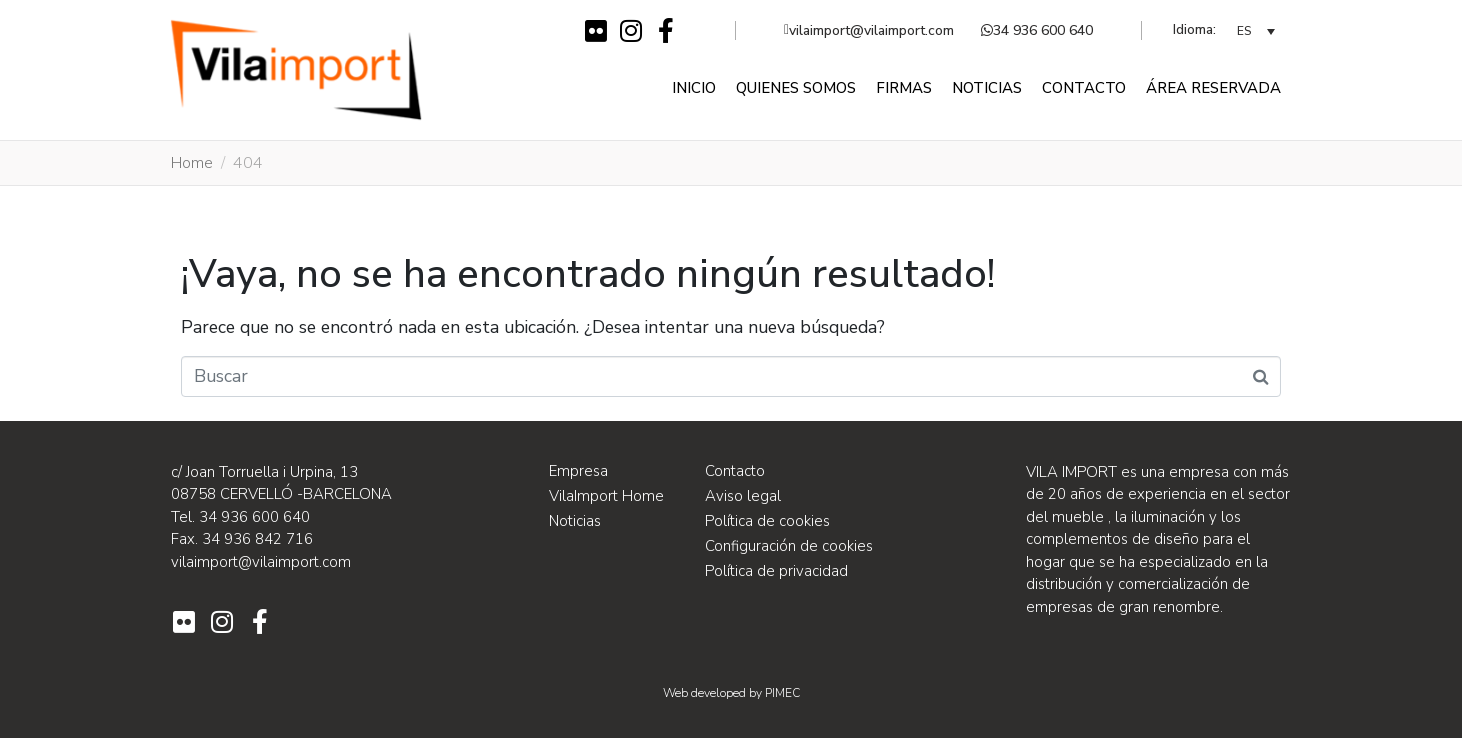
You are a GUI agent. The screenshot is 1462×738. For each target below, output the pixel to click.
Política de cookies (767, 521)
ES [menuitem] (1244, 32)
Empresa (578, 471)
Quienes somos (796, 88)
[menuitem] (1256, 30)
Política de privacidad (776, 571)
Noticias (987, 88)
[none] (1256, 30)
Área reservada (1213, 88)
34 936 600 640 (1037, 30)
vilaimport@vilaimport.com (869, 30)
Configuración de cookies (789, 546)
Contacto (1084, 88)
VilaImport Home (606, 496)
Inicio (694, 88)
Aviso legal (743, 496)
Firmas (904, 88)
